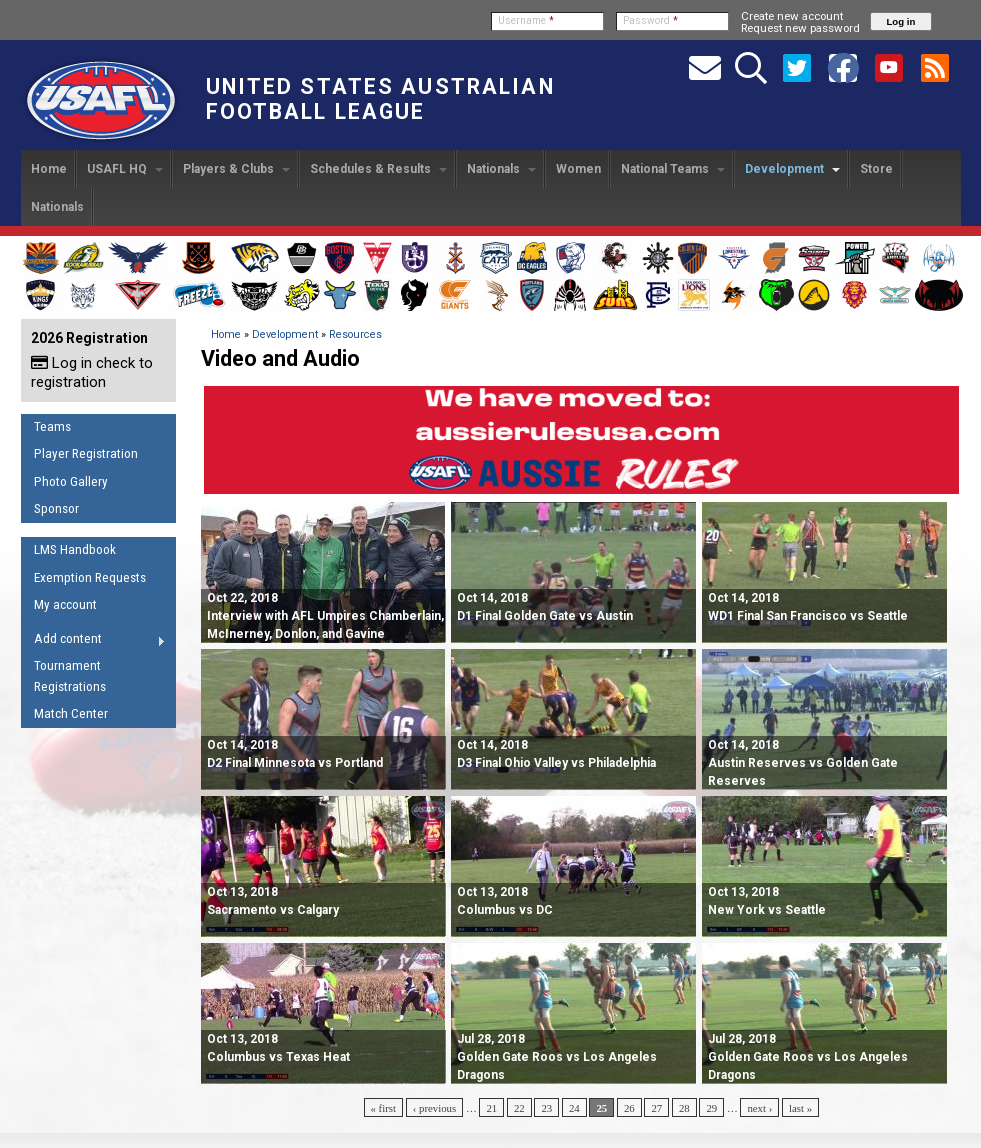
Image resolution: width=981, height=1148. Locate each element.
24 (574, 1108)
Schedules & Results (378, 169)
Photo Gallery (71, 481)
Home (49, 169)
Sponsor (56, 508)
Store (876, 169)
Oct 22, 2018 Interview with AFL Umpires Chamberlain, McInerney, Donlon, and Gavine (325, 616)
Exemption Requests (90, 577)
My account (65, 604)
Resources (355, 334)
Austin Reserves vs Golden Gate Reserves (803, 763)
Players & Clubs (236, 169)
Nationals (501, 169)
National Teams (673, 169)
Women (578, 169)
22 (519, 1108)
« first (384, 1108)
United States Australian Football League (380, 99)
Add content (93, 642)
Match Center (71, 713)
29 (711, 1108)
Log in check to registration (92, 372)
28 (684, 1108)
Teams (52, 426)
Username (526, 20)
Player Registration (86, 453)
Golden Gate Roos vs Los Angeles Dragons (557, 1057)
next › (759, 1108)
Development (792, 169)
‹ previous (434, 1108)
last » (800, 1108)
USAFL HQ (125, 169)
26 (629, 1108)
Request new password (800, 28)
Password (650, 20)
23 (546, 1108)
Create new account (792, 16)
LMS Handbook (75, 549)
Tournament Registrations (70, 676)
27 (656, 1108)
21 (491, 1108)
